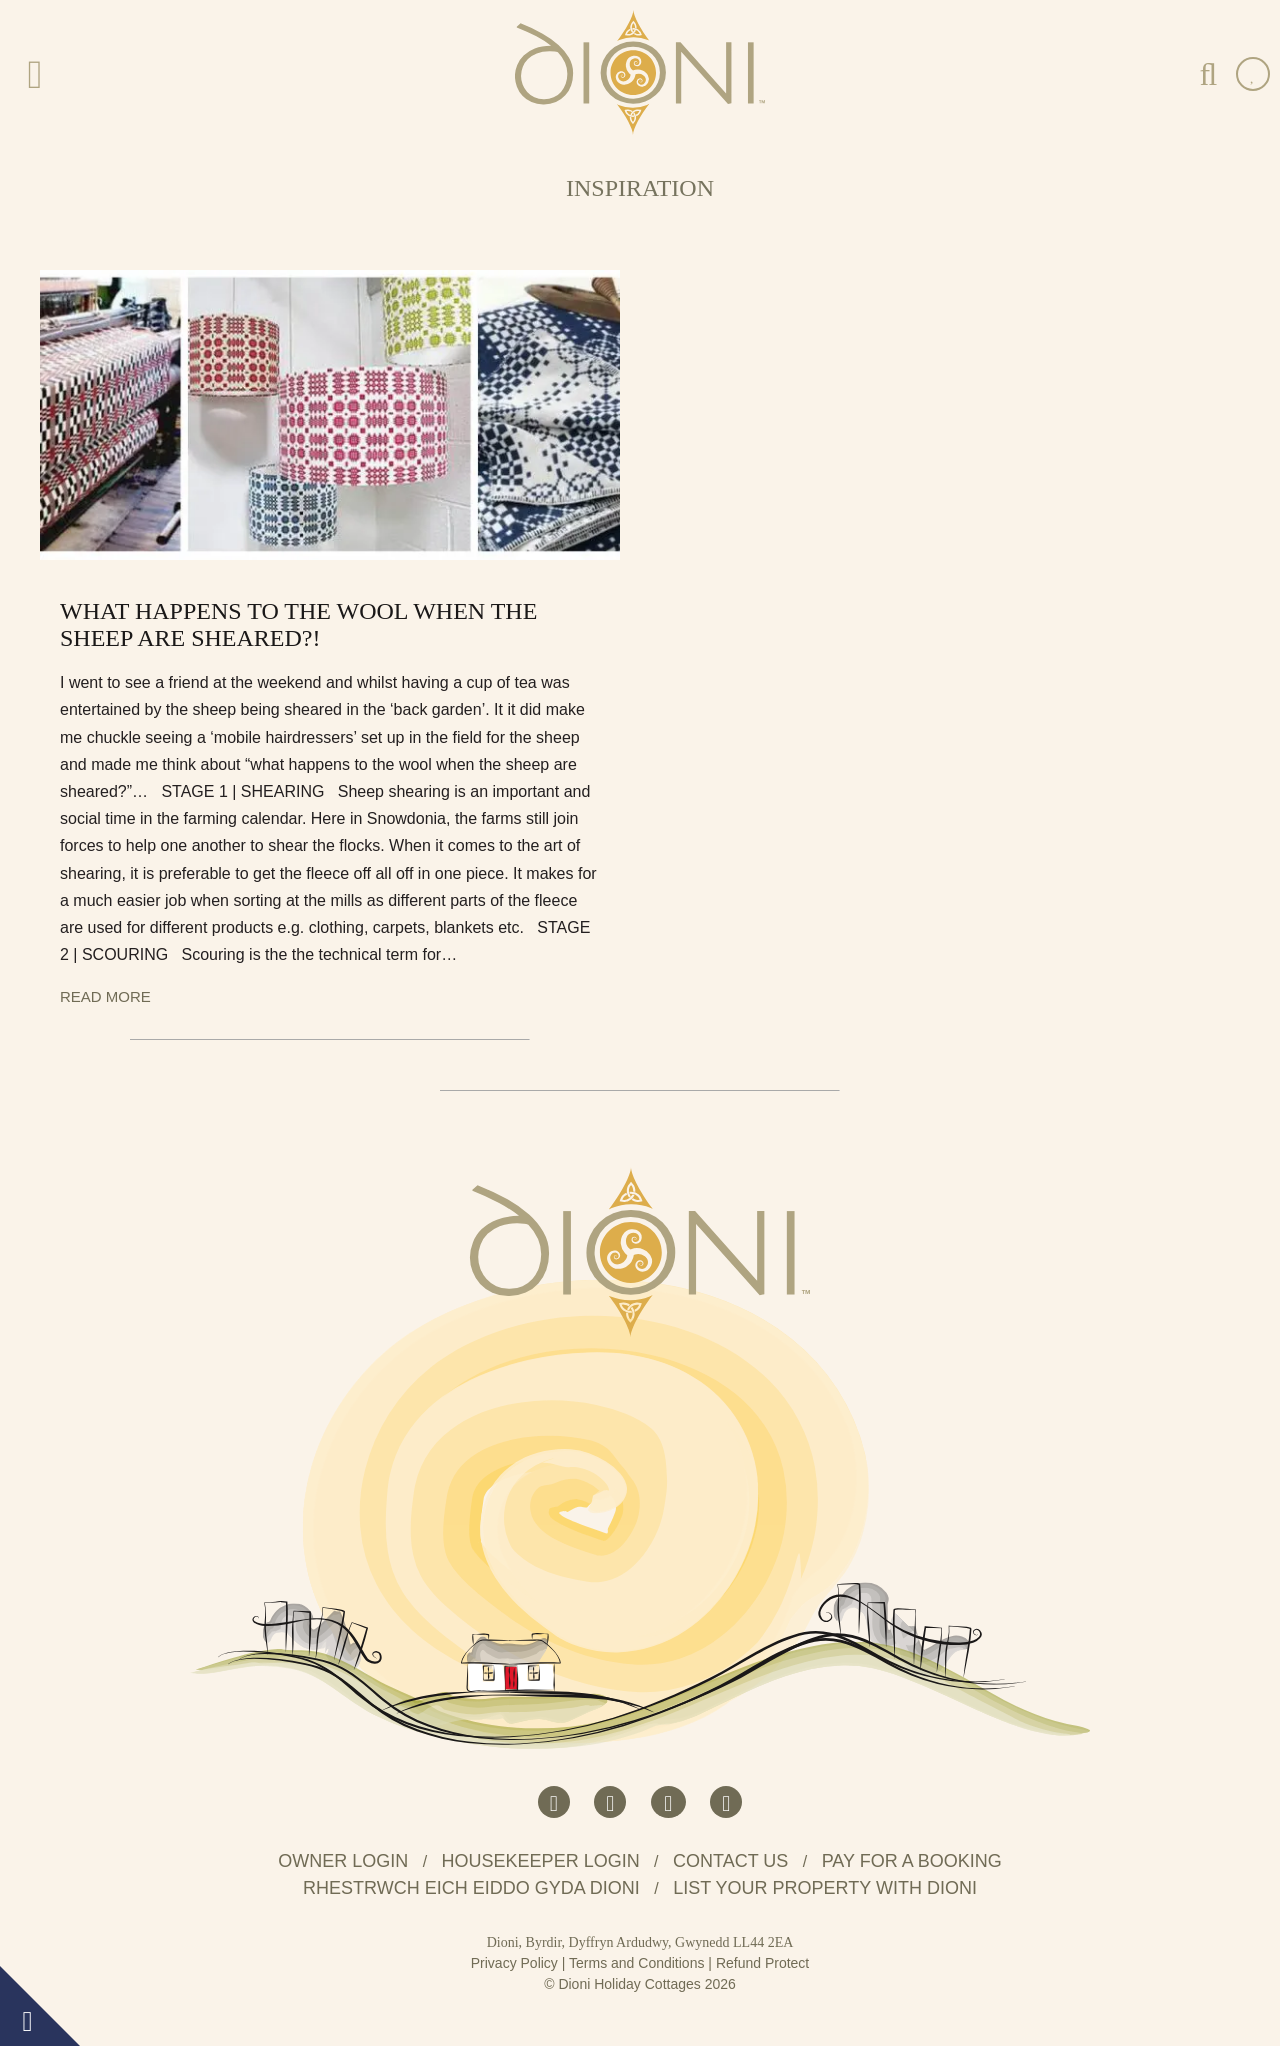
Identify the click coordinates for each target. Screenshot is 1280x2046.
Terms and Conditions (636, 1963)
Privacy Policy (514, 1963)
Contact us (730, 1861)
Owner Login (343, 1861)
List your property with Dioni (825, 1888)
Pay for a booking (912, 1861)
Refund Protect (762, 1963)
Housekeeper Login (541, 1861)
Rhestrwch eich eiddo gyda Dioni (471, 1888)
